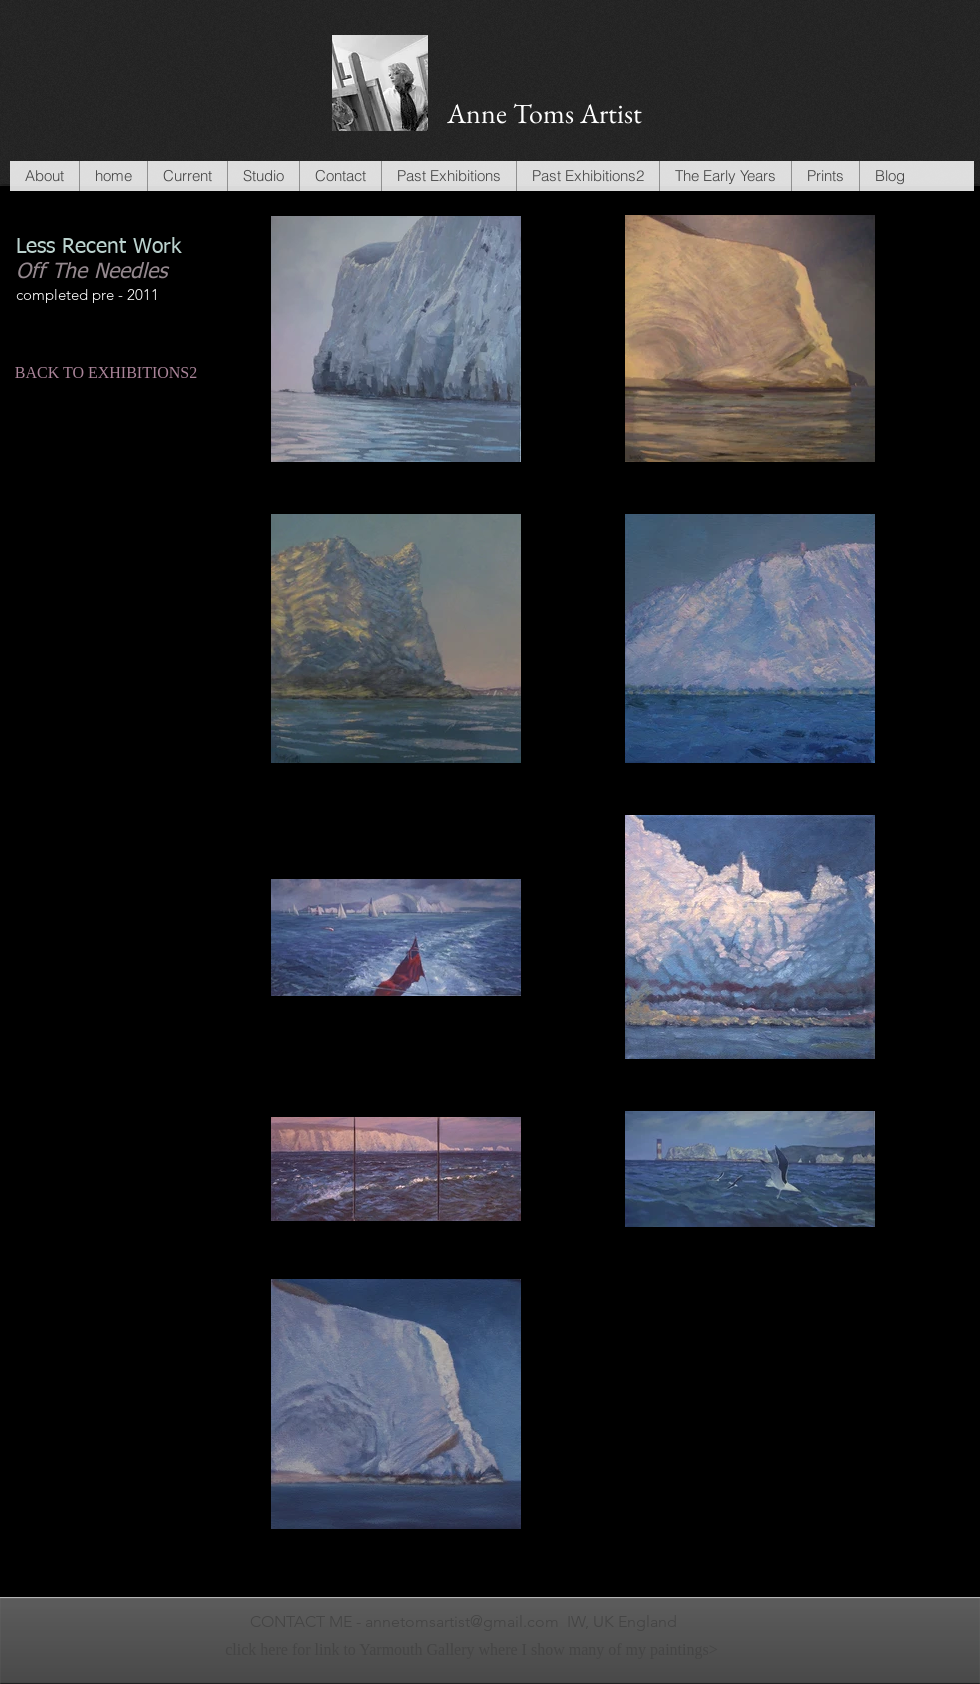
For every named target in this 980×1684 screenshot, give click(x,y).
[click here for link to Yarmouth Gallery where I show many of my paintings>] (471, 1650)
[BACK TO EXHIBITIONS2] (106, 373)
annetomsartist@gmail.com (462, 1621)
